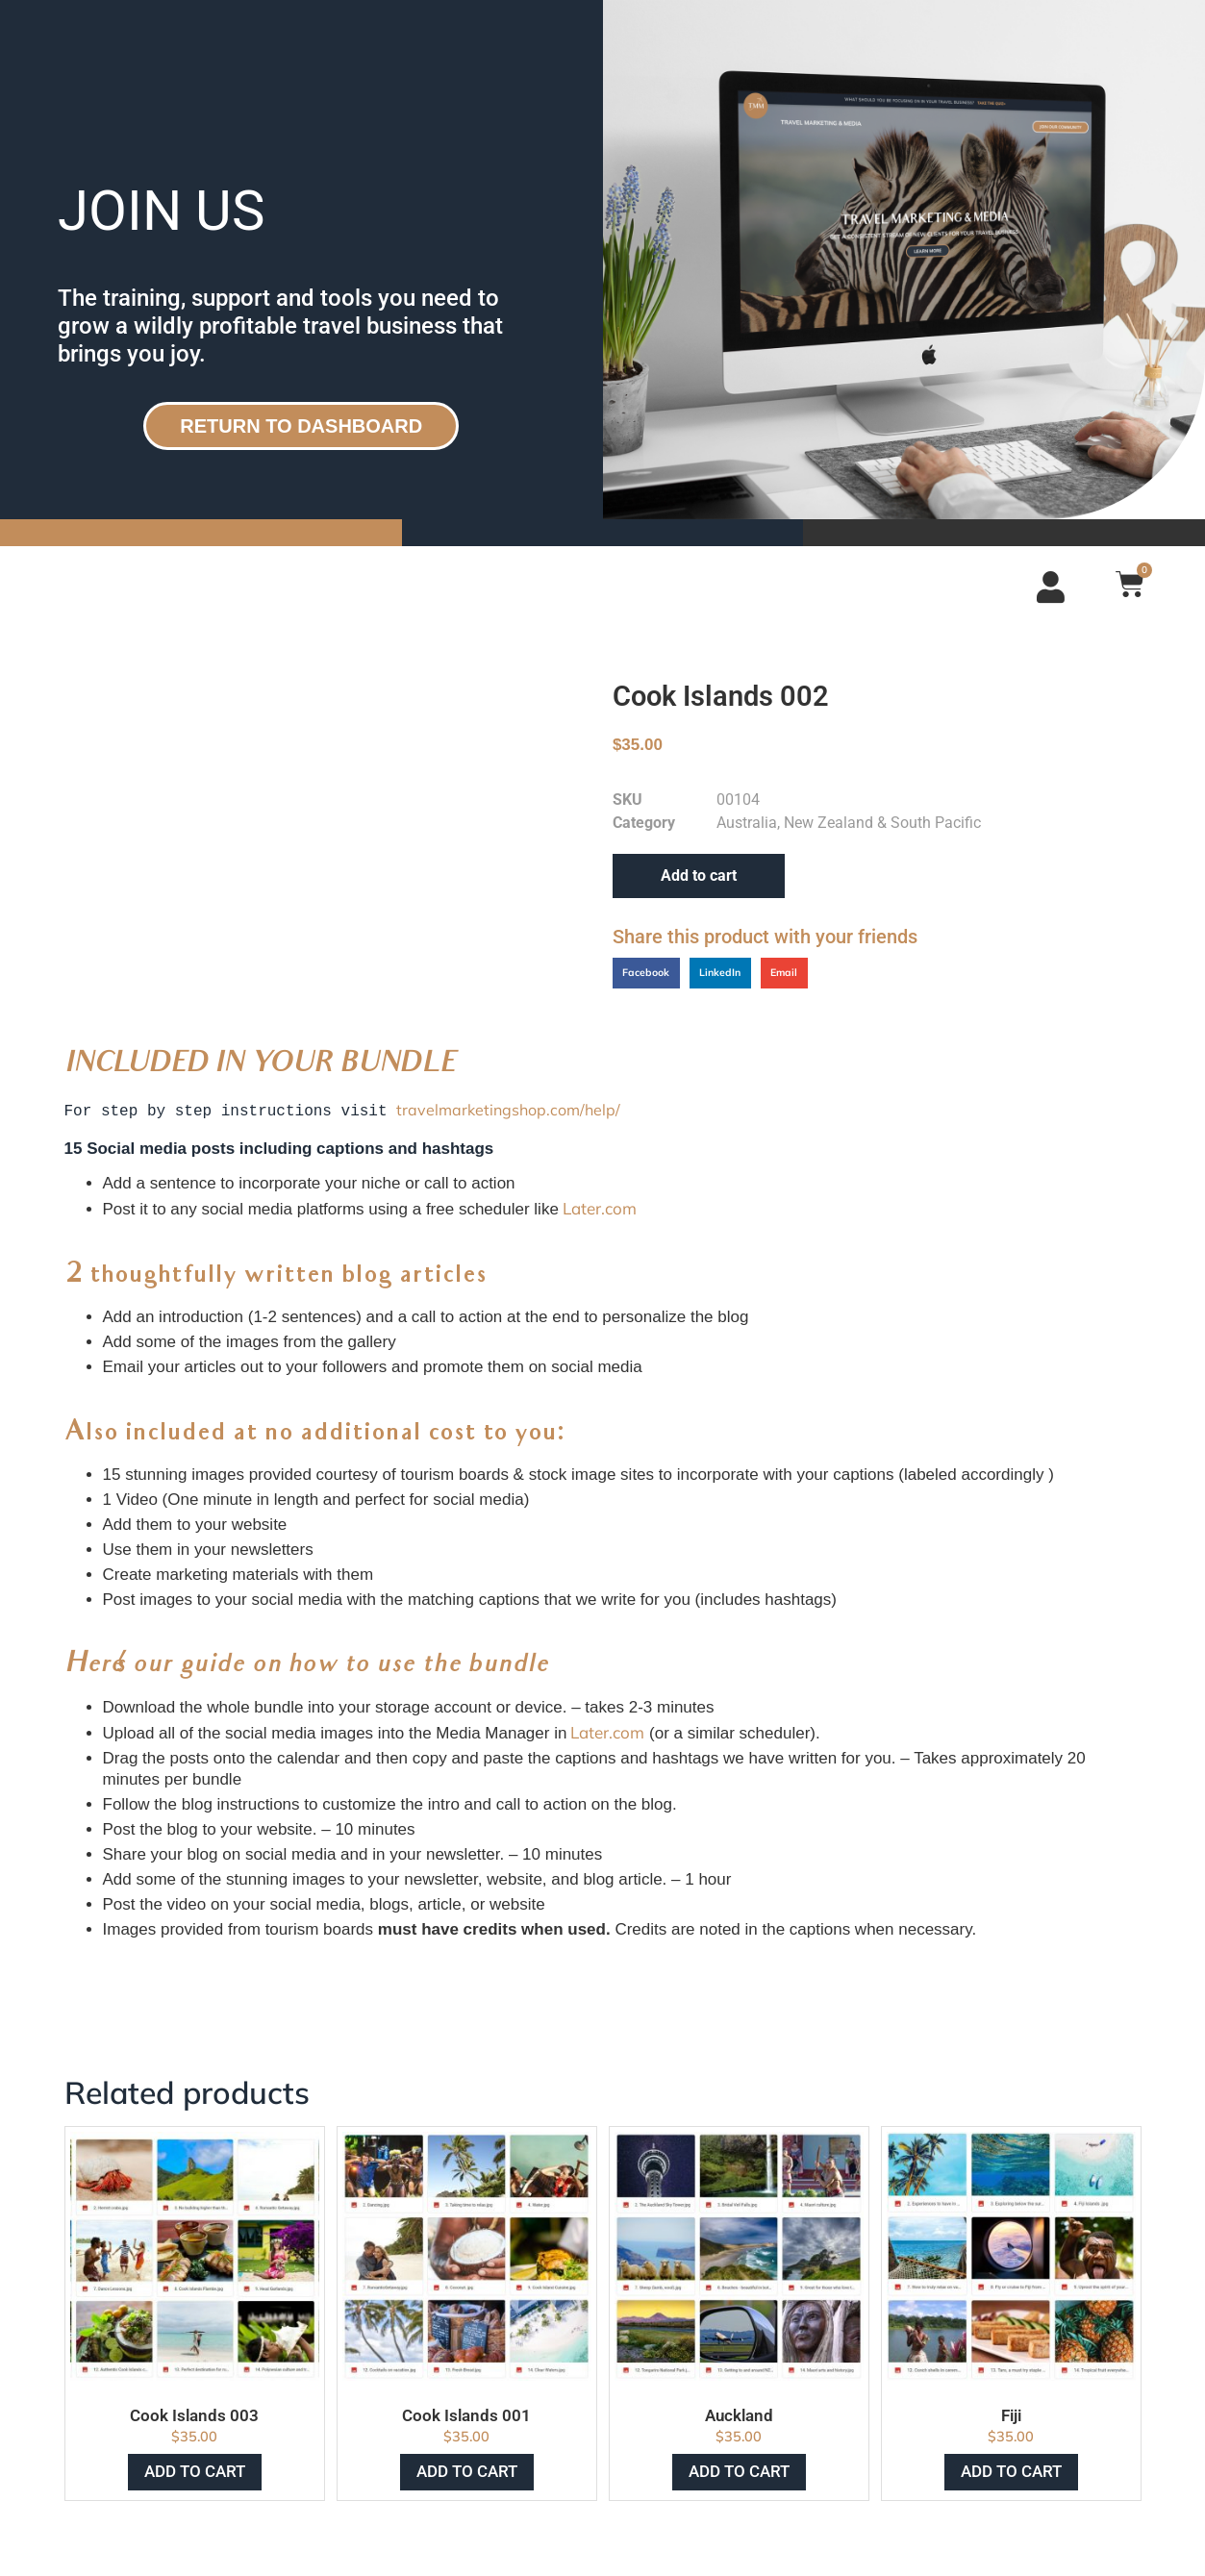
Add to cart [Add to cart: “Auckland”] (739, 2469)
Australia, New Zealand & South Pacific (848, 822)
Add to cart (699, 875)
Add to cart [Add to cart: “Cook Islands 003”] (194, 2469)
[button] (646, 973)
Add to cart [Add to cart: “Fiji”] (1011, 2469)
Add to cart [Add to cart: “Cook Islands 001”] (466, 2469)
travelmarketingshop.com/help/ (508, 1109)
